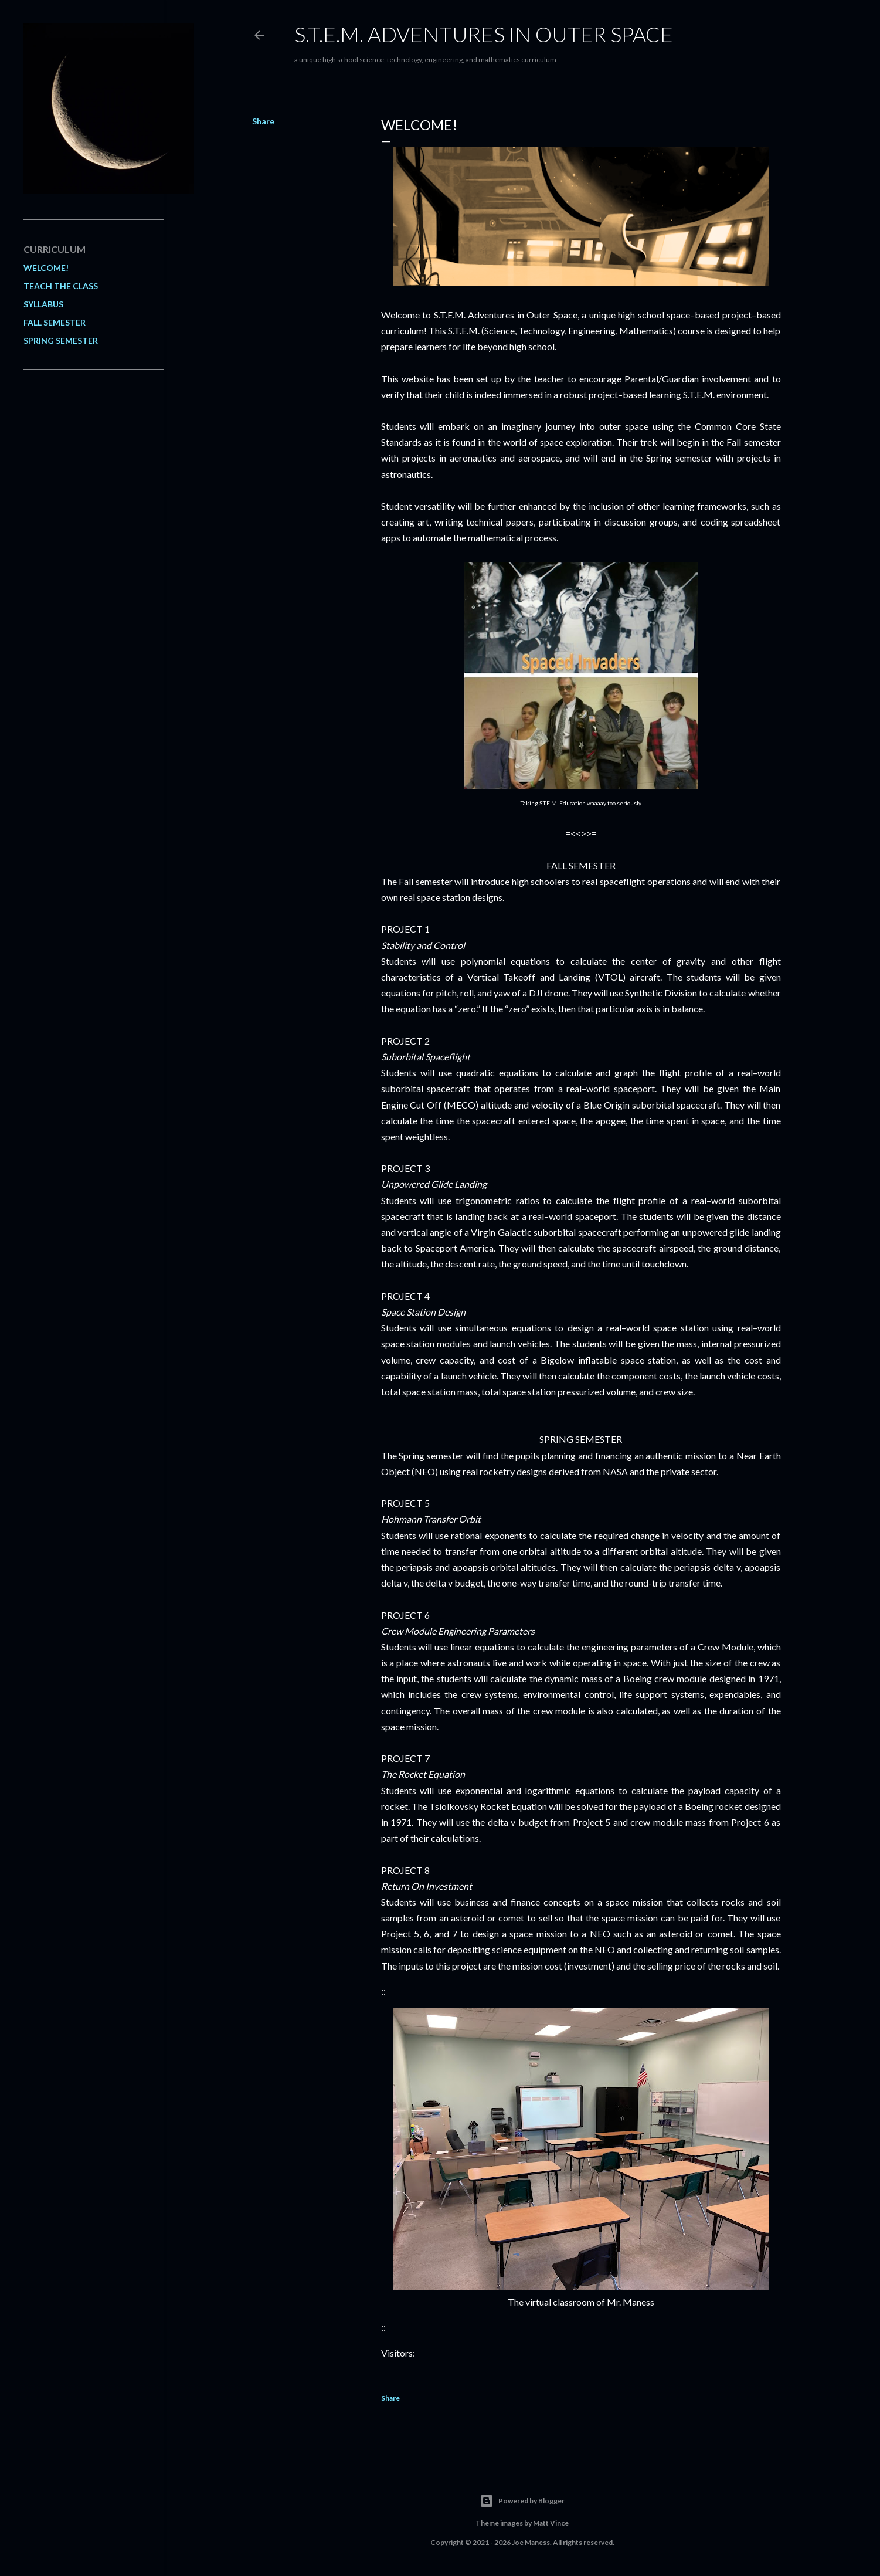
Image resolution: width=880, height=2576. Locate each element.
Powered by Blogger (522, 2501)
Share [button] (263, 121)
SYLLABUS (43, 304)
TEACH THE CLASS (60, 286)
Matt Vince (551, 2523)
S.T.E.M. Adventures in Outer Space (483, 34)
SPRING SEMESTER (60, 340)
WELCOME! (46, 268)
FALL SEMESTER (54, 322)
